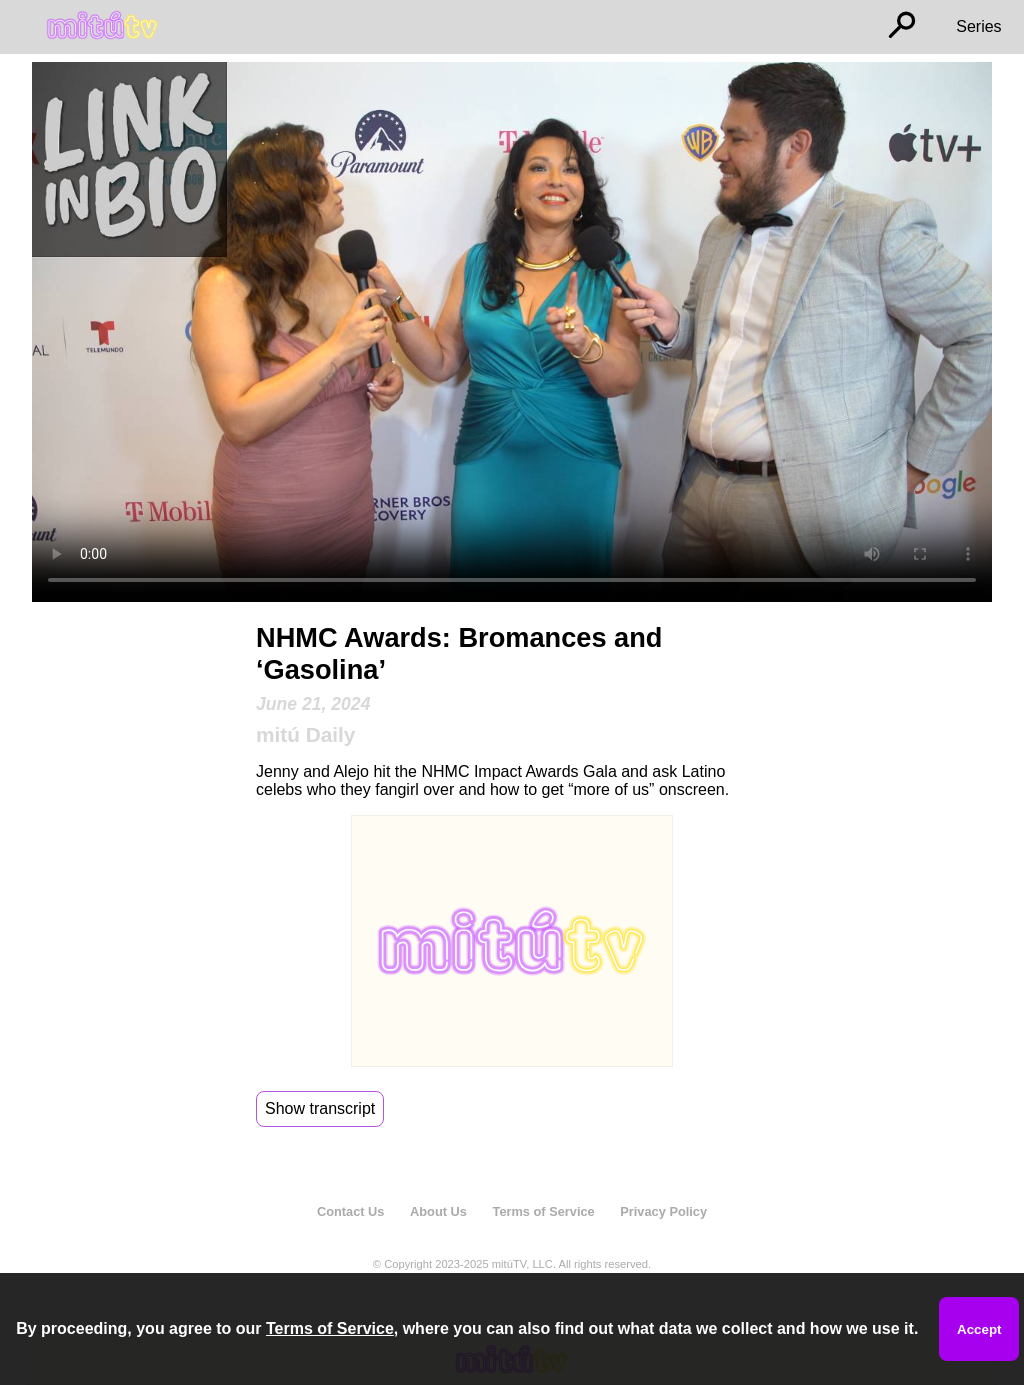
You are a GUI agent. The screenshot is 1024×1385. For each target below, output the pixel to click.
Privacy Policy (663, 1211)
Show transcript (320, 1108)
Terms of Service (544, 1211)
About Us (438, 1211)
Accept (979, 1329)
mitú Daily (305, 734)
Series (978, 26)
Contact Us (351, 1211)
